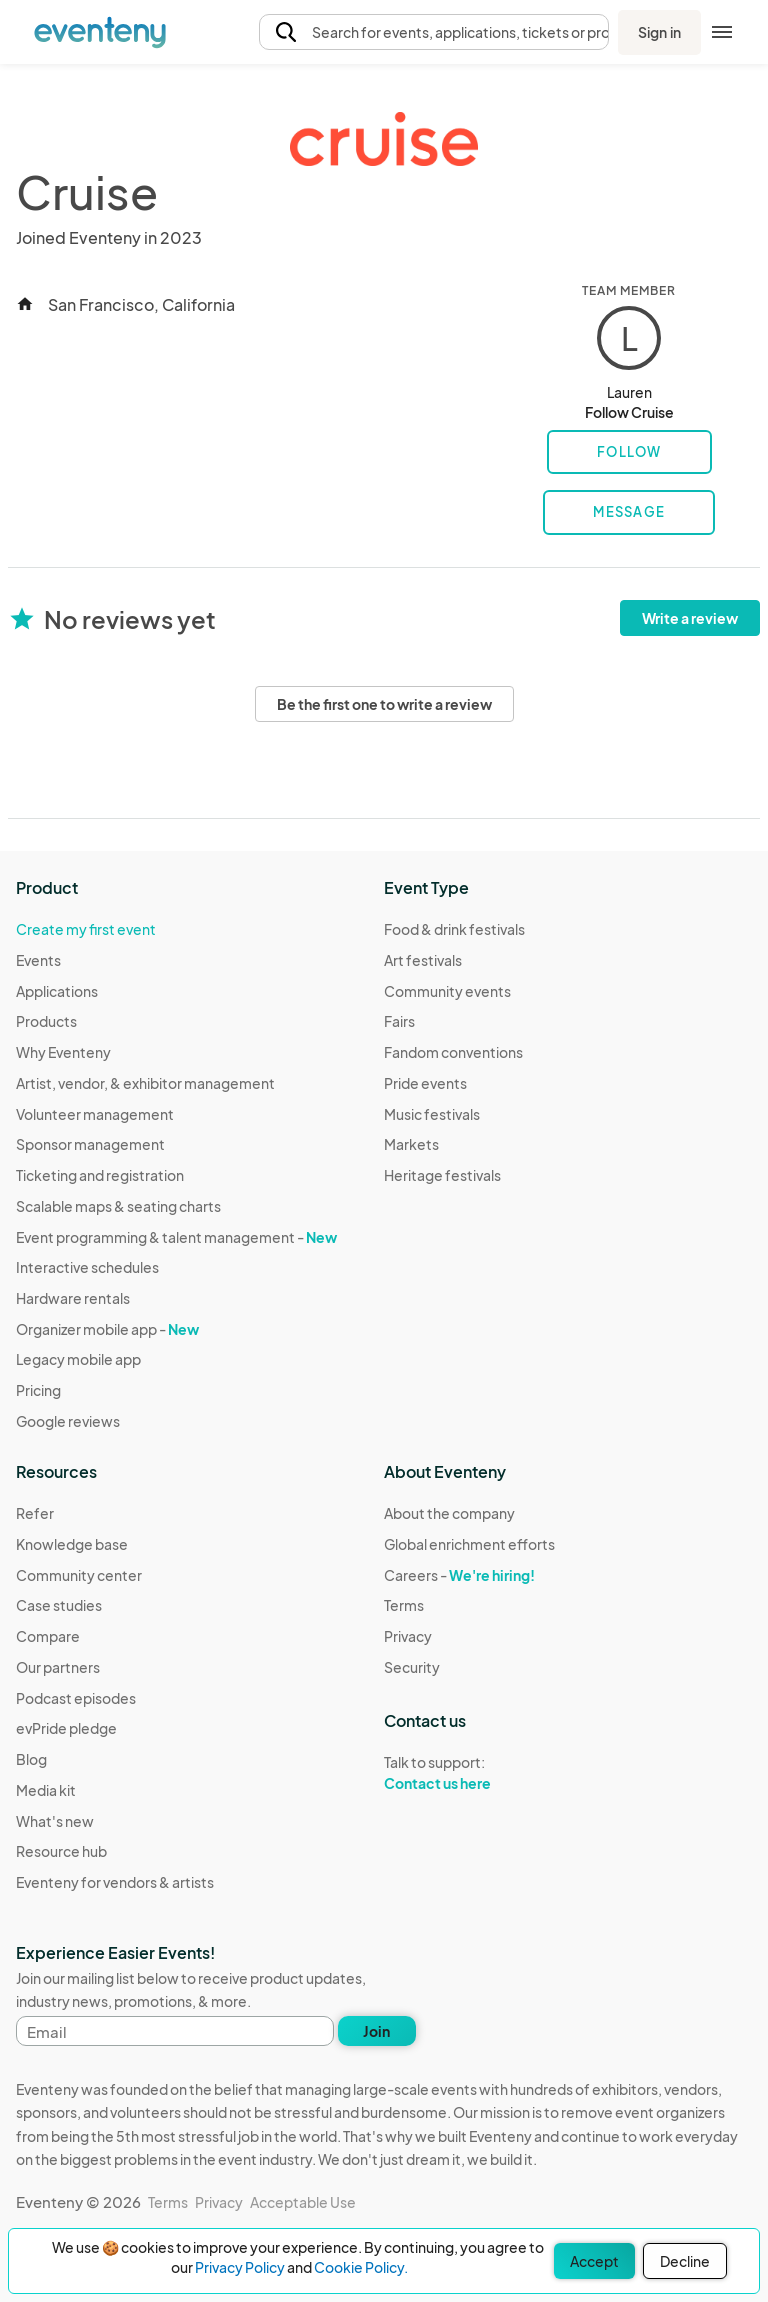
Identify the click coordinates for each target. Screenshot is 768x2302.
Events (38, 960)
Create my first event (86, 929)
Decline (685, 2261)
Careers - (459, 1575)
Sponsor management (90, 1144)
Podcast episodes (76, 1698)
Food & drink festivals (454, 929)
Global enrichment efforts (469, 1544)
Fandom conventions (453, 1052)
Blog (31, 1759)
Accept (594, 2261)
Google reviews (68, 1421)
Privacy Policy (240, 2267)
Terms (404, 1605)
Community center (79, 1575)
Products (46, 1021)
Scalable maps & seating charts (118, 1206)
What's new (55, 1821)
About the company (449, 1513)
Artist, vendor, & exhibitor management (145, 1083)
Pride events (425, 1083)
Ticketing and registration (100, 1175)
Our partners (58, 1667)
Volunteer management (95, 1114)
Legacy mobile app (78, 1359)
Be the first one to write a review (384, 704)
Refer (35, 1513)
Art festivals (423, 960)
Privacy (408, 1636)
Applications (57, 991)
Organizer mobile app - (107, 1329)
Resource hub (61, 1851)
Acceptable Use (303, 2202)
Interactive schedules (87, 1267)
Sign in (659, 32)
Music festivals (432, 1114)
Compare (48, 1636)
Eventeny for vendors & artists (115, 1882)
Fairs (399, 1021)
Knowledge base (72, 1544)
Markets (411, 1144)
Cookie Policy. (361, 2267)
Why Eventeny (63, 1052)
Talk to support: (469, 1773)
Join (376, 2031)
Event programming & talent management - (176, 1237)
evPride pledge (66, 1728)
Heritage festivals (442, 1175)
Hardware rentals (73, 1298)
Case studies (59, 1605)
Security (412, 1667)
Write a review (690, 618)
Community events (447, 991)
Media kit (46, 1790)
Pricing (38, 1390)
